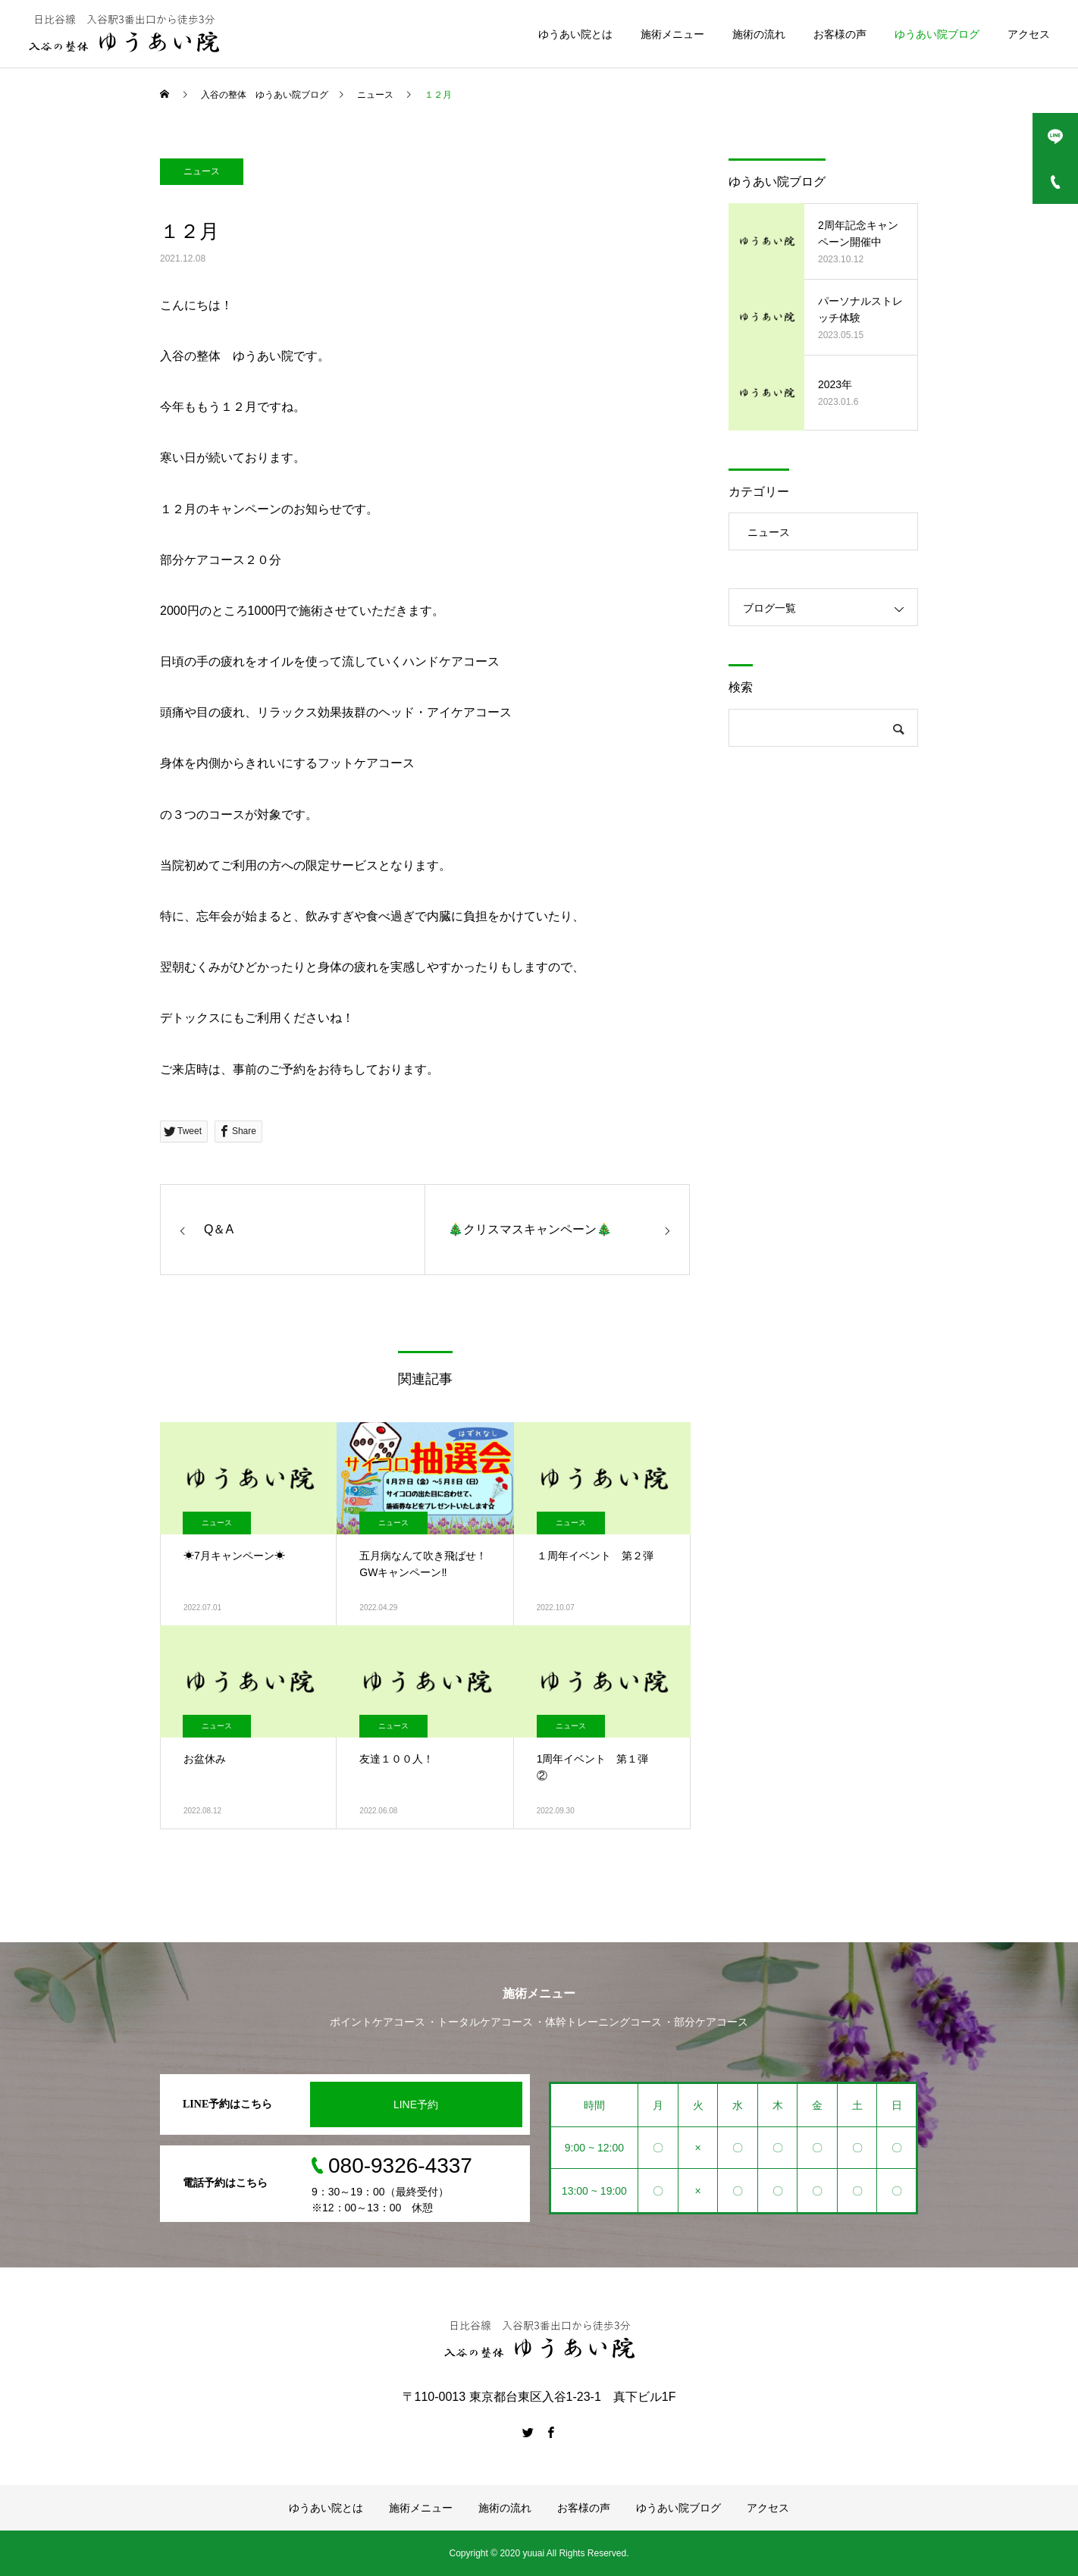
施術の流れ (758, 34)
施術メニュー (672, 34)
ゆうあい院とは (575, 34)
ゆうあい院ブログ (937, 34)
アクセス (1028, 34)
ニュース (201, 171)
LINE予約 (415, 2104)
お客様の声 (839, 34)
